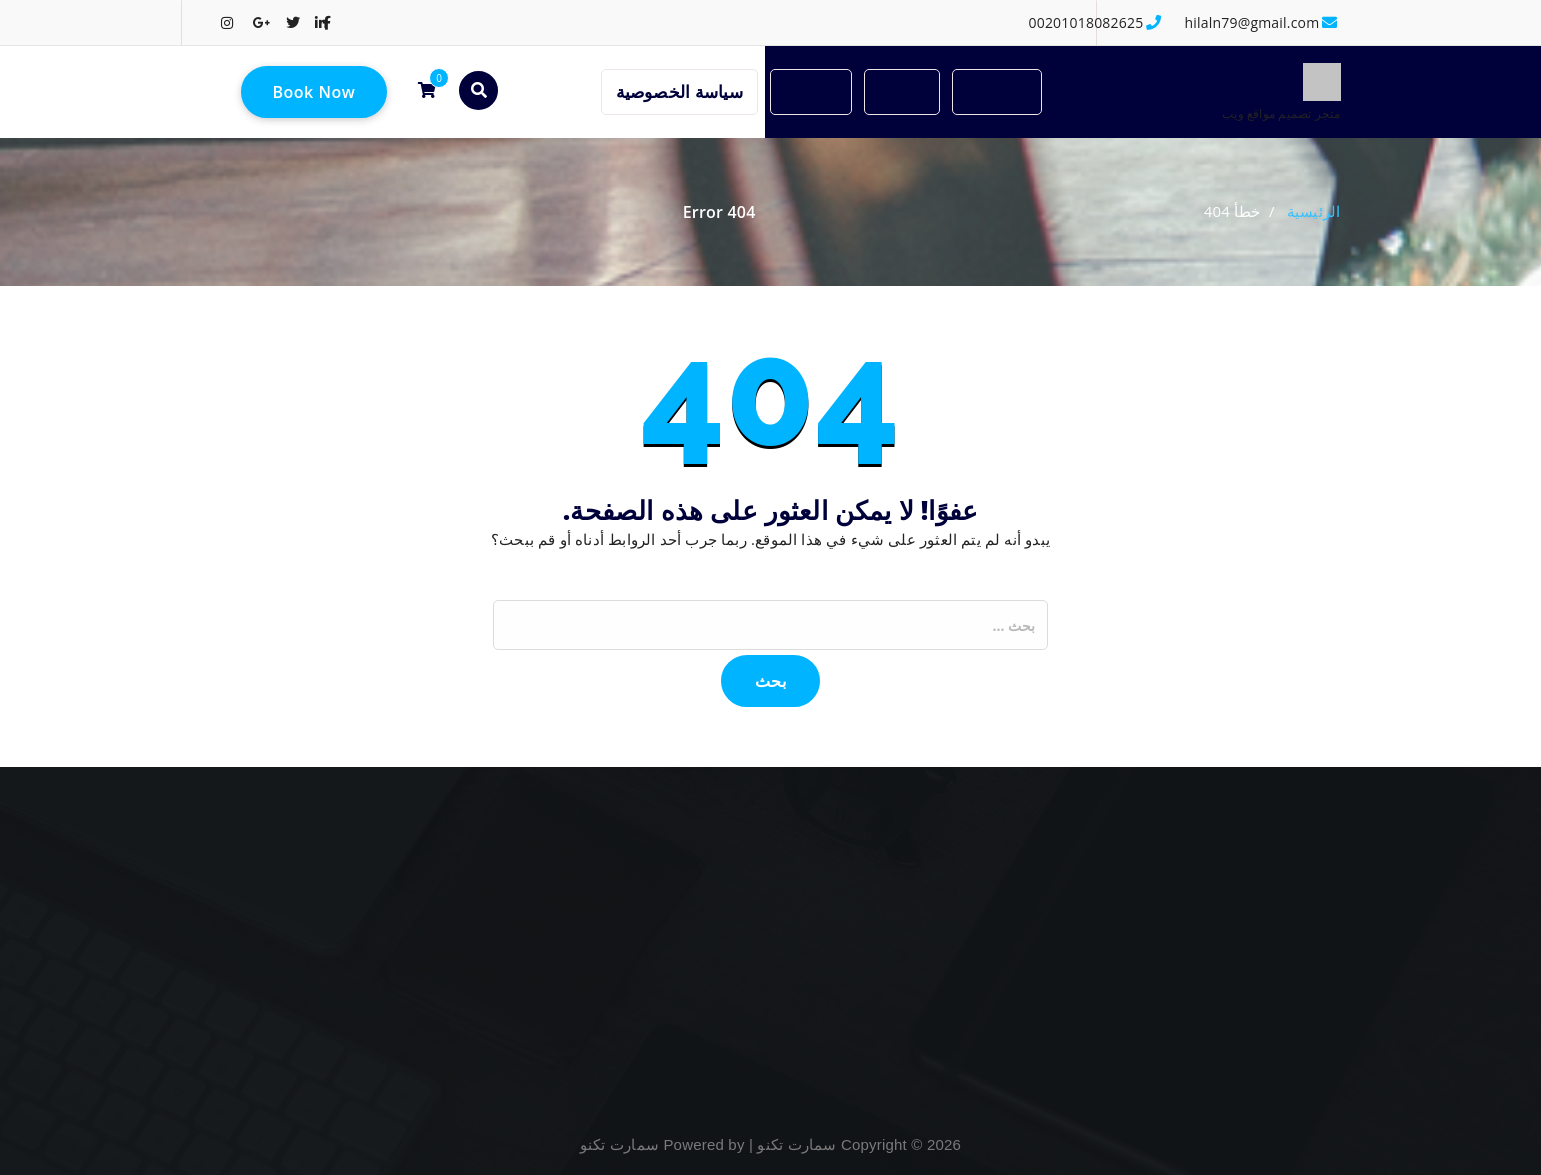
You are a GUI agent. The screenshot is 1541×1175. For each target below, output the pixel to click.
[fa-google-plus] (262, 22)
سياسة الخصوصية (679, 91)
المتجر (902, 91)
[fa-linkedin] (321, 22)
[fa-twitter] (293, 22)
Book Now (314, 92)
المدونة (811, 91)
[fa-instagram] (227, 22)
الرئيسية (997, 91)
